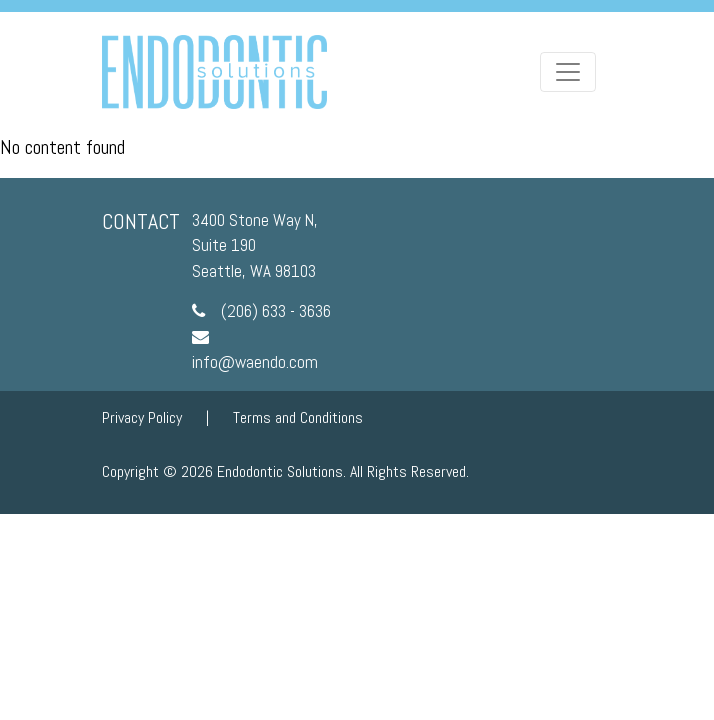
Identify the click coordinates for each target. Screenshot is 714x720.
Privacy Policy (142, 417)
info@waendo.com (255, 362)
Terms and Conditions (298, 417)
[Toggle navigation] (568, 72)
